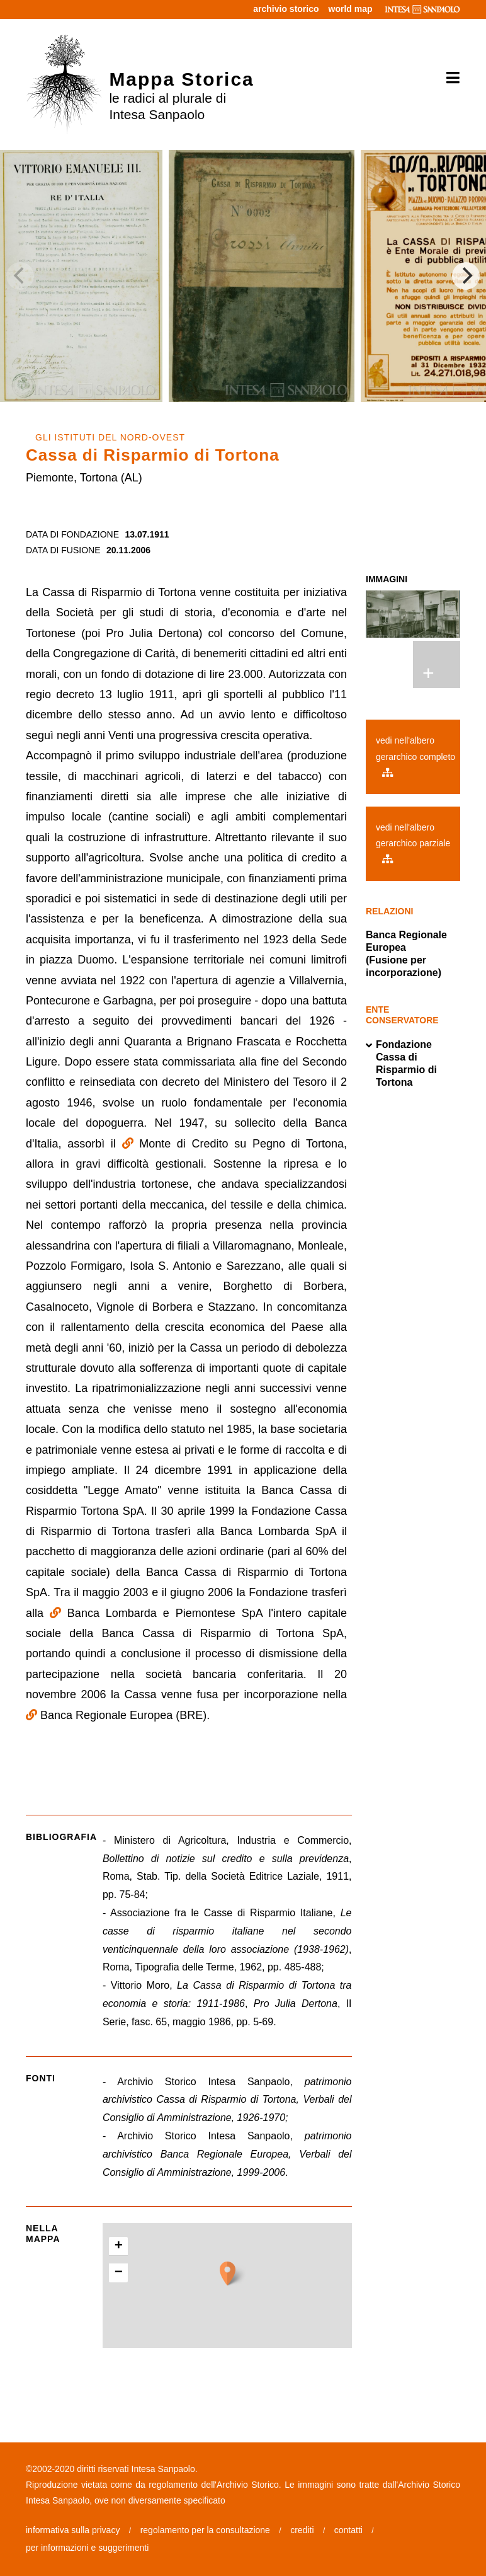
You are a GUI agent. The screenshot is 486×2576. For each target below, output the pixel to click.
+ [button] (119, 2246)
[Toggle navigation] (448, 78)
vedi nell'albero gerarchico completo (415, 755)
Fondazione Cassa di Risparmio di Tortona (401, 1063)
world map (351, 9)
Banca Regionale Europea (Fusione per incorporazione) (406, 953)
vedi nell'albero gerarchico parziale (413, 842)
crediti (302, 2530)
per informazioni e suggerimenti (87, 2548)
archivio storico (286, 9)
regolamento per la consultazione (205, 2530)
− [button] (119, 2272)
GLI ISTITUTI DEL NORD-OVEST (110, 437)
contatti (348, 2530)
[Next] (466, 276)
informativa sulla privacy (73, 2530)
